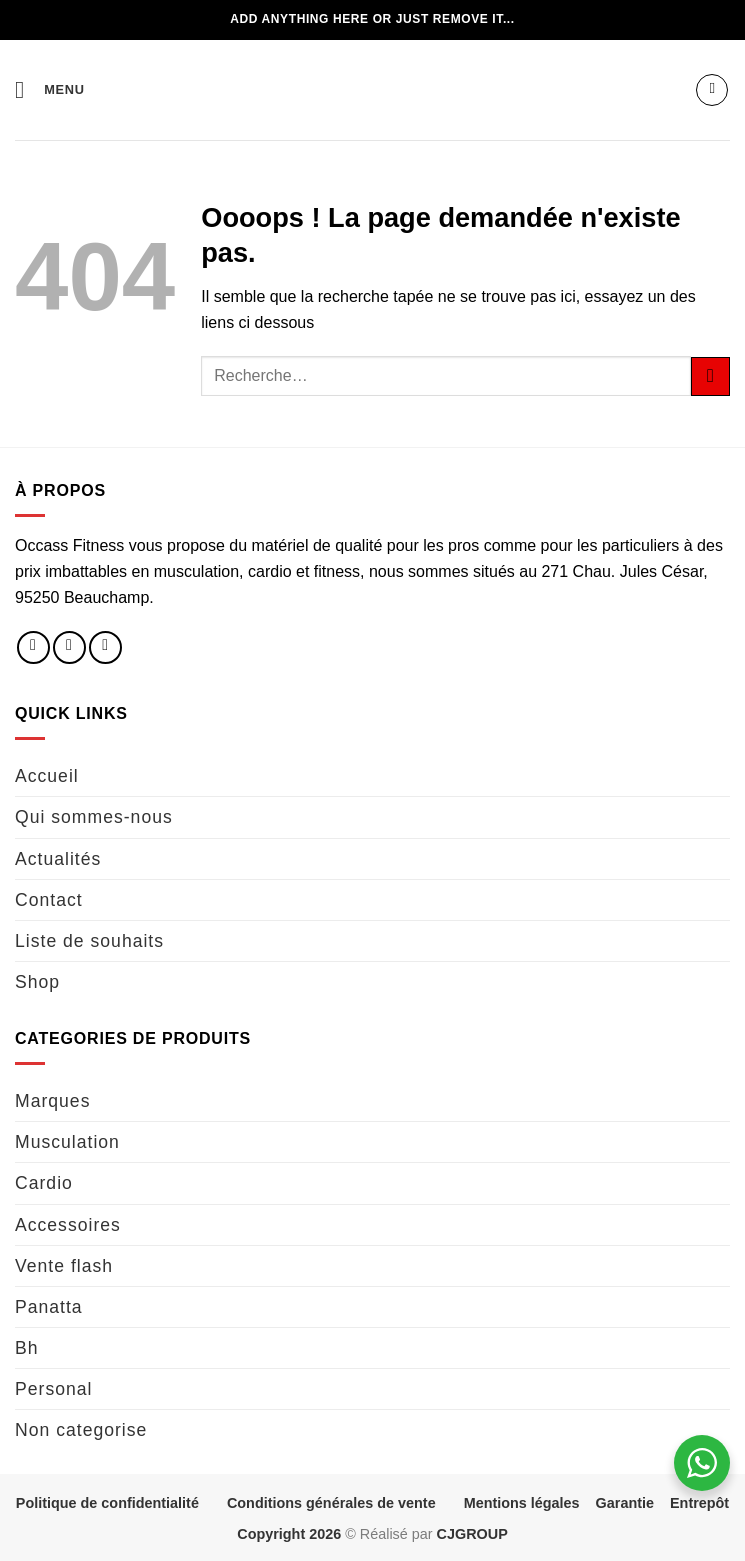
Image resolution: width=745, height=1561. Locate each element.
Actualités (58, 859)
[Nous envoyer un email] (105, 647)
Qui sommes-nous (94, 817)
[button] (50, 89)
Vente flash (64, 1266)
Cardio (44, 1183)
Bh (27, 1348)
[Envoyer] (710, 376)
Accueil (47, 776)
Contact (49, 900)
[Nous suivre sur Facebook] (33, 647)
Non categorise (81, 1430)
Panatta (49, 1307)
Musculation (67, 1142)
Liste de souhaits (89, 941)
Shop (37, 982)
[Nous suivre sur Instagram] (69, 647)
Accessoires (68, 1225)
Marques (52, 1101)
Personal (53, 1389)
